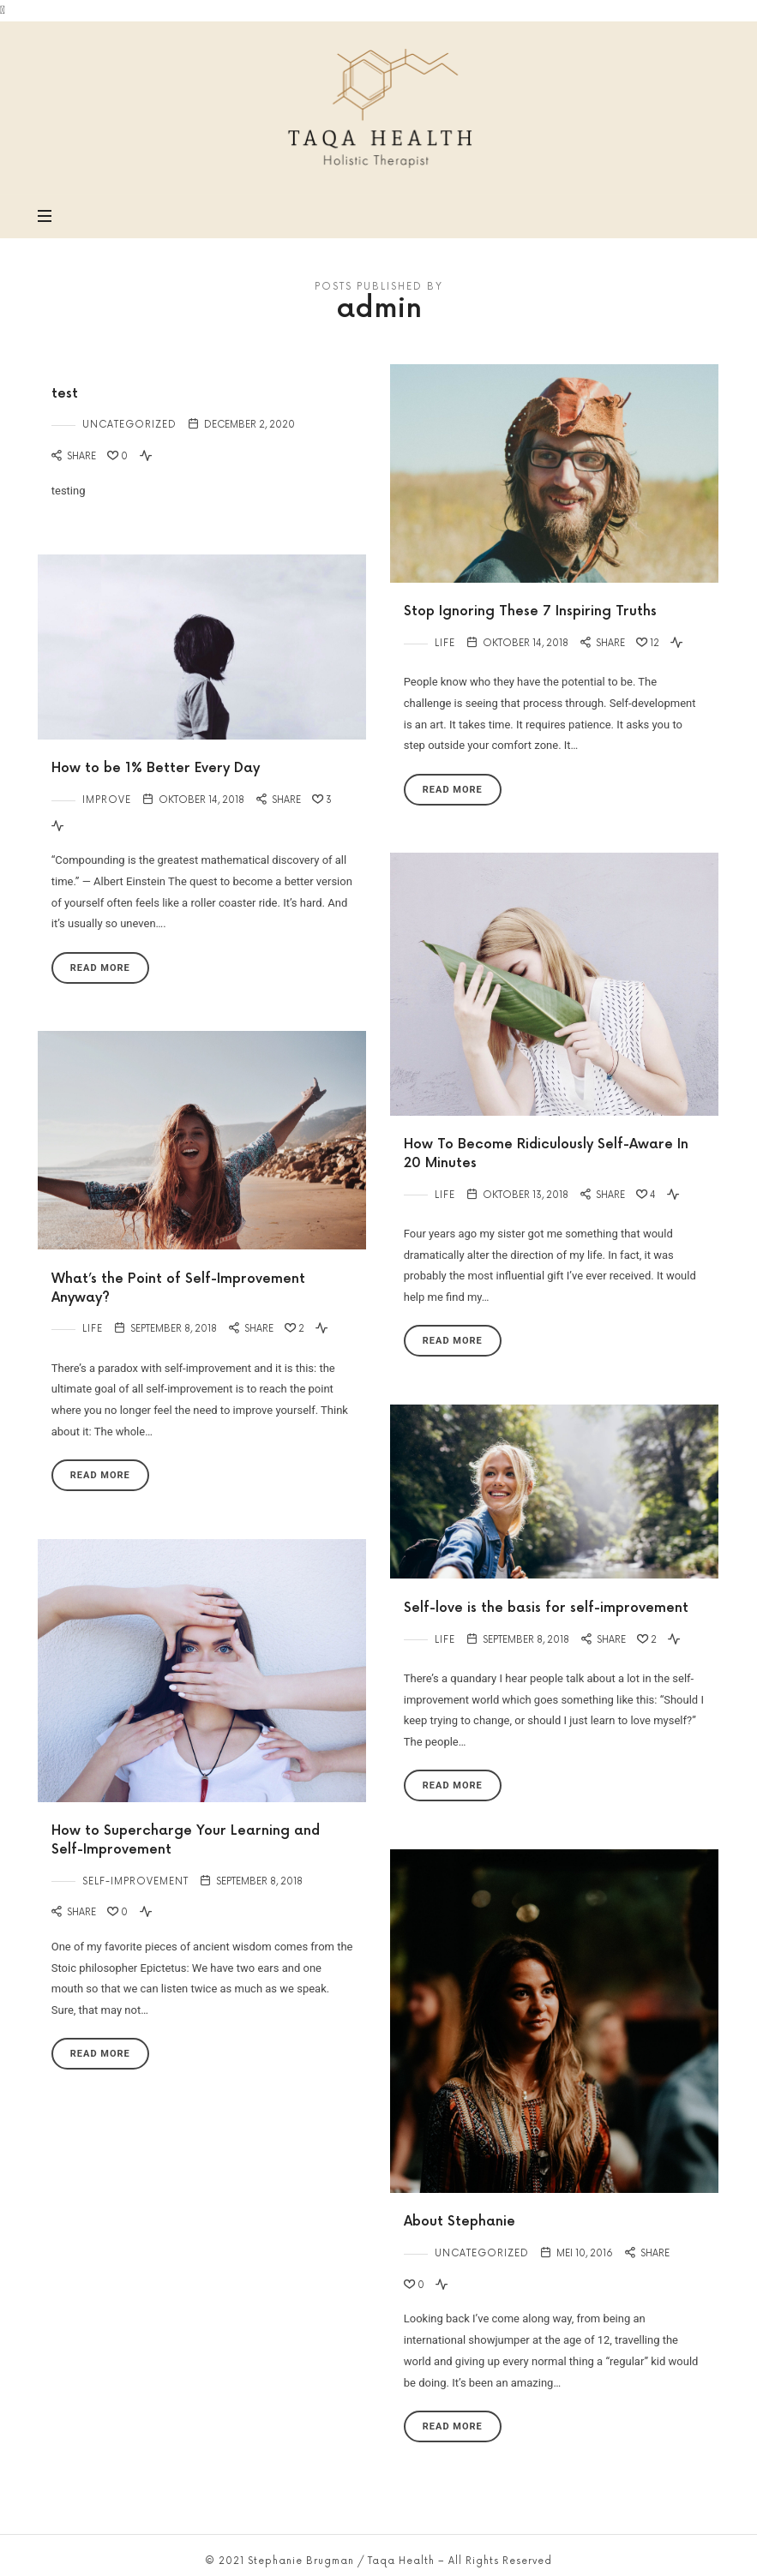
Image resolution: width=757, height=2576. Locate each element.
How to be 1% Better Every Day (155, 768)
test (64, 394)
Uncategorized (129, 424)
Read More (453, 789)
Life (445, 643)
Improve (106, 800)
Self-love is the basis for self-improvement (546, 1608)
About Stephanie (459, 2222)
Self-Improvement (135, 1881)
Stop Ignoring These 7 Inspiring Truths (530, 611)
